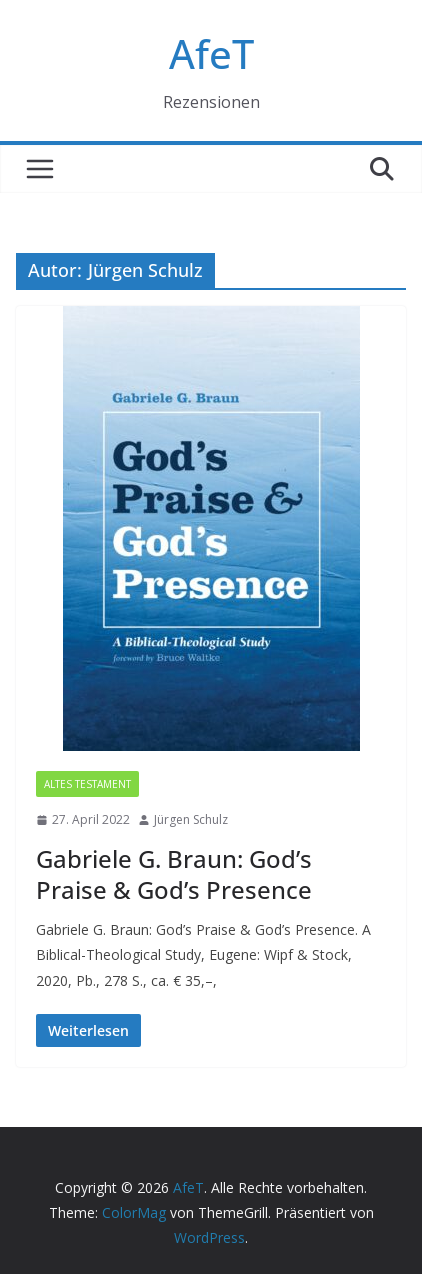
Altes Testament (87, 784)
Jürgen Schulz (191, 819)
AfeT (211, 53)
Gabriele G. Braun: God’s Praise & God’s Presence (174, 874)
